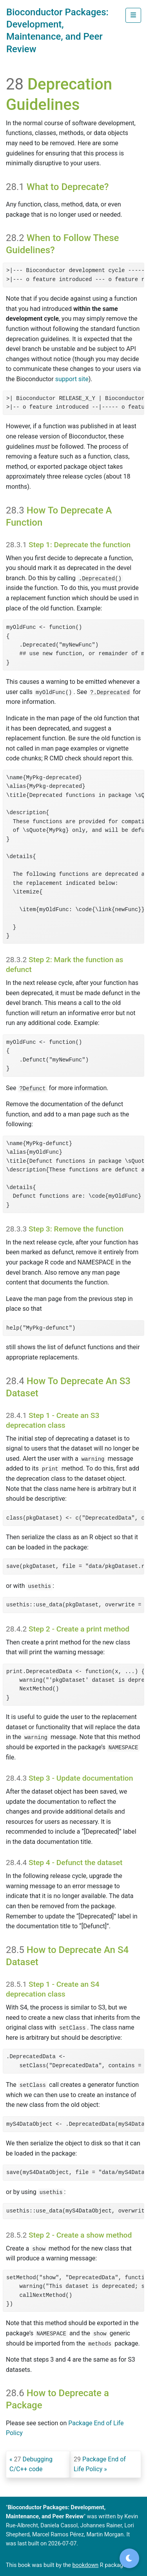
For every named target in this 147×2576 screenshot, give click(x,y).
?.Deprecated (110, 692)
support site (72, 379)
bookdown (86, 2565)
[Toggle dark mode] (129, 2558)
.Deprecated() (100, 578)
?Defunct (32, 1088)
